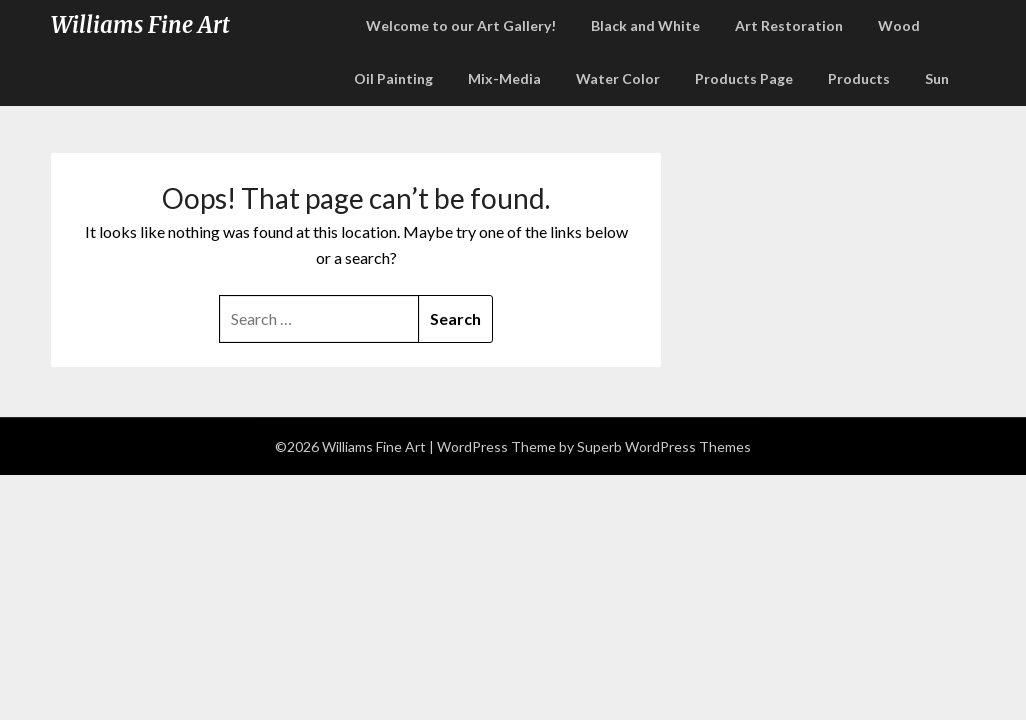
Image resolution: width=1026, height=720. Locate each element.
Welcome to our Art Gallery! (461, 25)
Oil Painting (393, 78)
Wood (899, 25)
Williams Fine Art (140, 25)
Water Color (618, 78)
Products (859, 78)
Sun (937, 78)
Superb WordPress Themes (664, 446)
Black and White (645, 25)
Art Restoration (789, 25)
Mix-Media (504, 78)
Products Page (744, 78)
